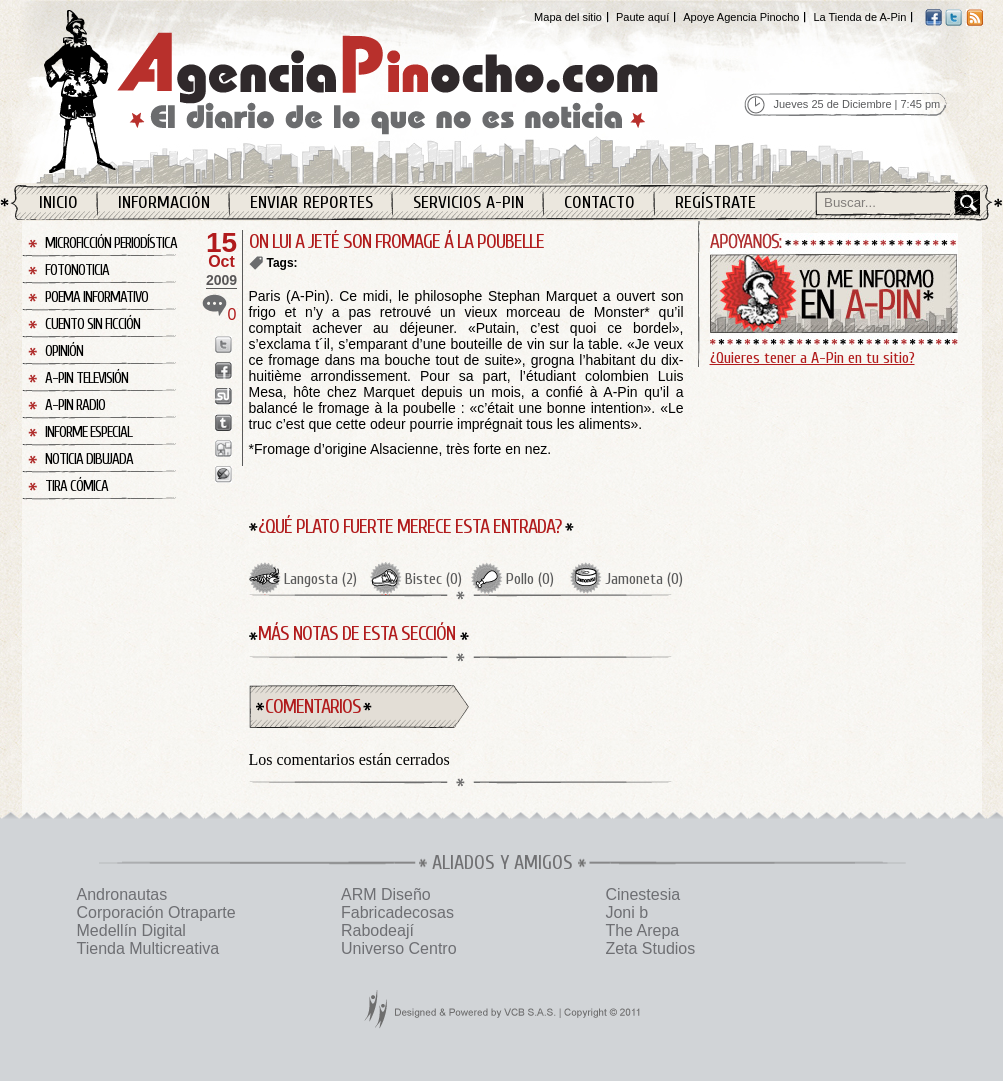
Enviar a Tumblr (223, 422)
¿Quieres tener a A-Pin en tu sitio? (812, 358)
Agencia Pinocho (394, 91)
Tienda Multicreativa (148, 948)
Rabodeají (377, 930)
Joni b (626, 912)
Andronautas (122, 894)
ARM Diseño (386, 894)
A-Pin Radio (75, 405)
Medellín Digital (131, 930)
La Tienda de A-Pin (859, 17)
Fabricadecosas (397, 912)
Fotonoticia (77, 270)
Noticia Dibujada (89, 459)
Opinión (64, 351)
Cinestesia (642, 894)
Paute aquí (642, 17)
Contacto (599, 202)
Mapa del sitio (568, 17)
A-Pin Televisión (86, 378)
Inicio (58, 202)
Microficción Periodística (111, 243)
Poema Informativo (96, 297)
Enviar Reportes (311, 202)
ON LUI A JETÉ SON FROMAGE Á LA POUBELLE (396, 241)
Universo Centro (399, 948)
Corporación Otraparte (156, 912)
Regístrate (715, 202)
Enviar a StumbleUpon (223, 396)
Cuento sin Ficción (92, 324)
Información (164, 202)
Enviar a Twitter (223, 344)
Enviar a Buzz (223, 474)
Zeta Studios (650, 948)
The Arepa (642, 930)
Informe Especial (88, 432)
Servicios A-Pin (468, 202)
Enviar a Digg (223, 448)
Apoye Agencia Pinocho (741, 17)
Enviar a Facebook (223, 370)
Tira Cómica (76, 486)
